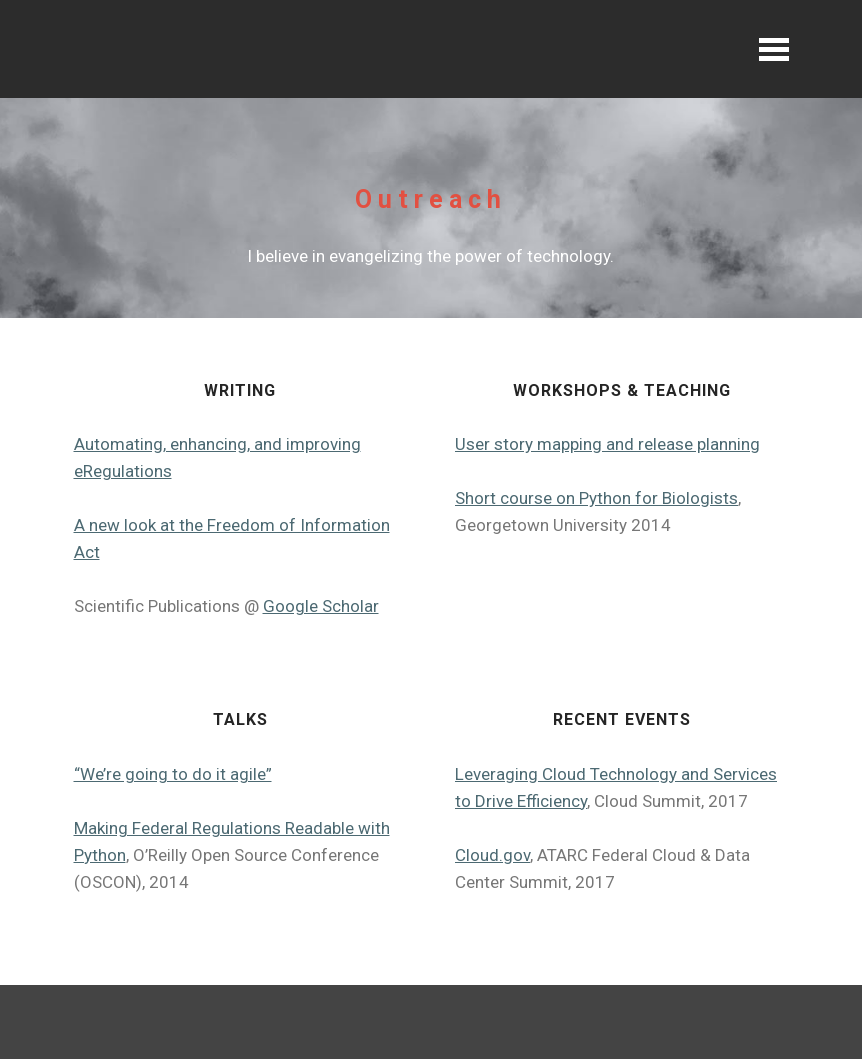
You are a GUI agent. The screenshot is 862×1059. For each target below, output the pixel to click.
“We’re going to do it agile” (173, 774)
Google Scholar (321, 606)
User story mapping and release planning (607, 444)
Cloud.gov (492, 855)
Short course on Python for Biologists (596, 498)
